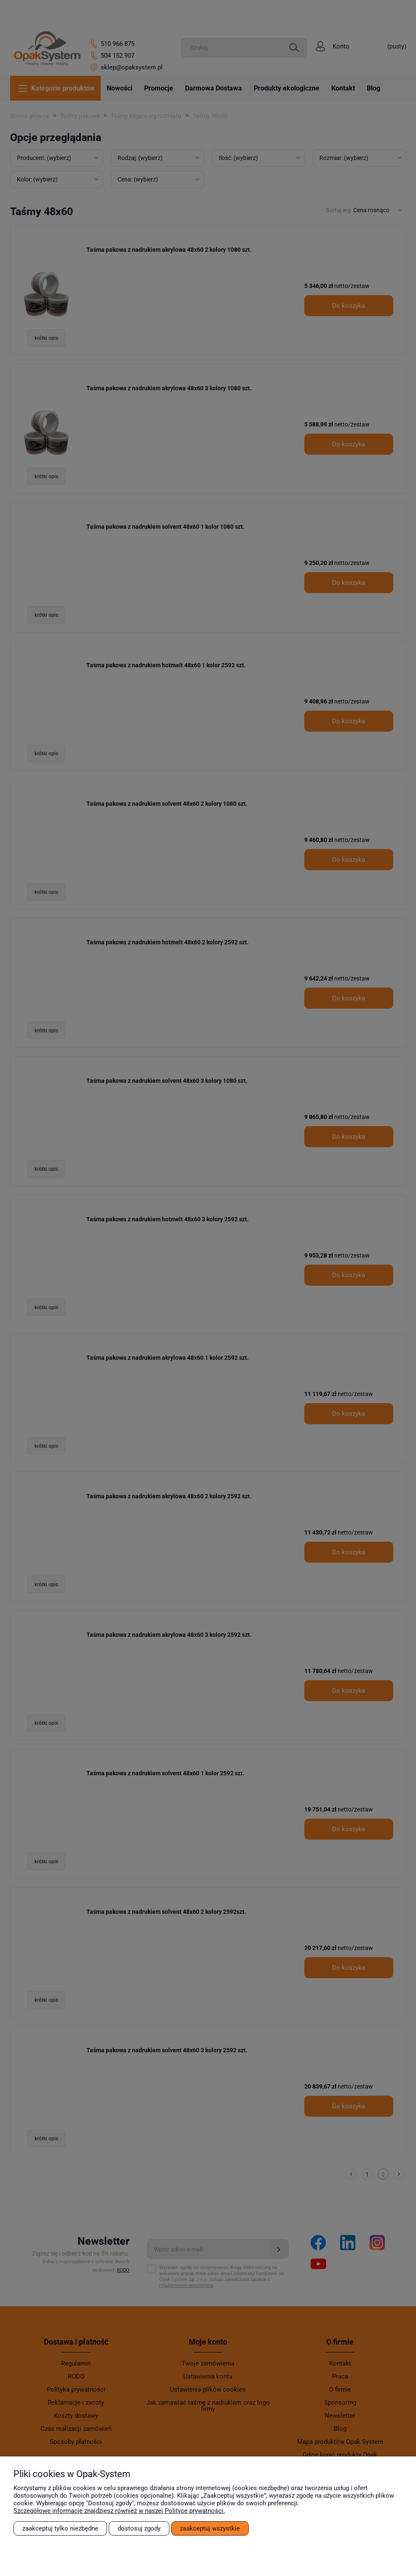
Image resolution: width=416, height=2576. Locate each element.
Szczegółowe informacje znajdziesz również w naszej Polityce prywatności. (119, 2511)
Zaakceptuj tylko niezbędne (60, 2528)
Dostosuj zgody (139, 2528)
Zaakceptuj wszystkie (210, 2528)
